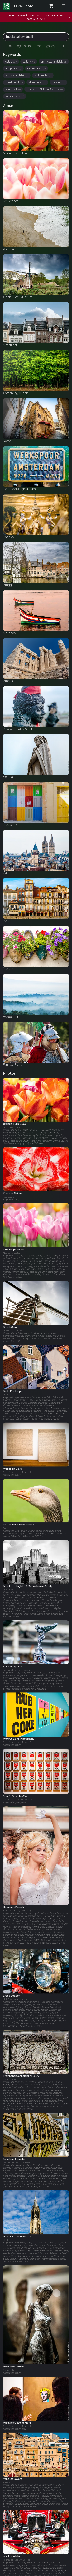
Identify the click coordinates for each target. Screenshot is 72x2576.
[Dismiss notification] (69, 17)
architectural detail (53, 61)
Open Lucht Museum (14, 1330)
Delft (5, 1394)
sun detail (13, 89)
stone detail (37, 82)
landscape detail (16, 75)
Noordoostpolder (11, 1127)
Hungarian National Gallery (45, 89)
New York (8, 1589)
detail (11, 61)
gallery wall (36, 68)
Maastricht (9, 2370)
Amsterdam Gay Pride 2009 (17, 1910)
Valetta (7, 2482)
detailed (58, 82)
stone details (14, 96)
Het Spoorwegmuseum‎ (15, 1999)
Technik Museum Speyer (16, 1670)
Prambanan (9, 2079)
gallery (29, 61)
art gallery (13, 68)
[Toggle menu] (63, 6)
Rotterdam (8, 1528)
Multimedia (42, 75)
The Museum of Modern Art (18, 1472)
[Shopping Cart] (51, 6)
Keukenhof (9, 1196)
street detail (14, 82)
